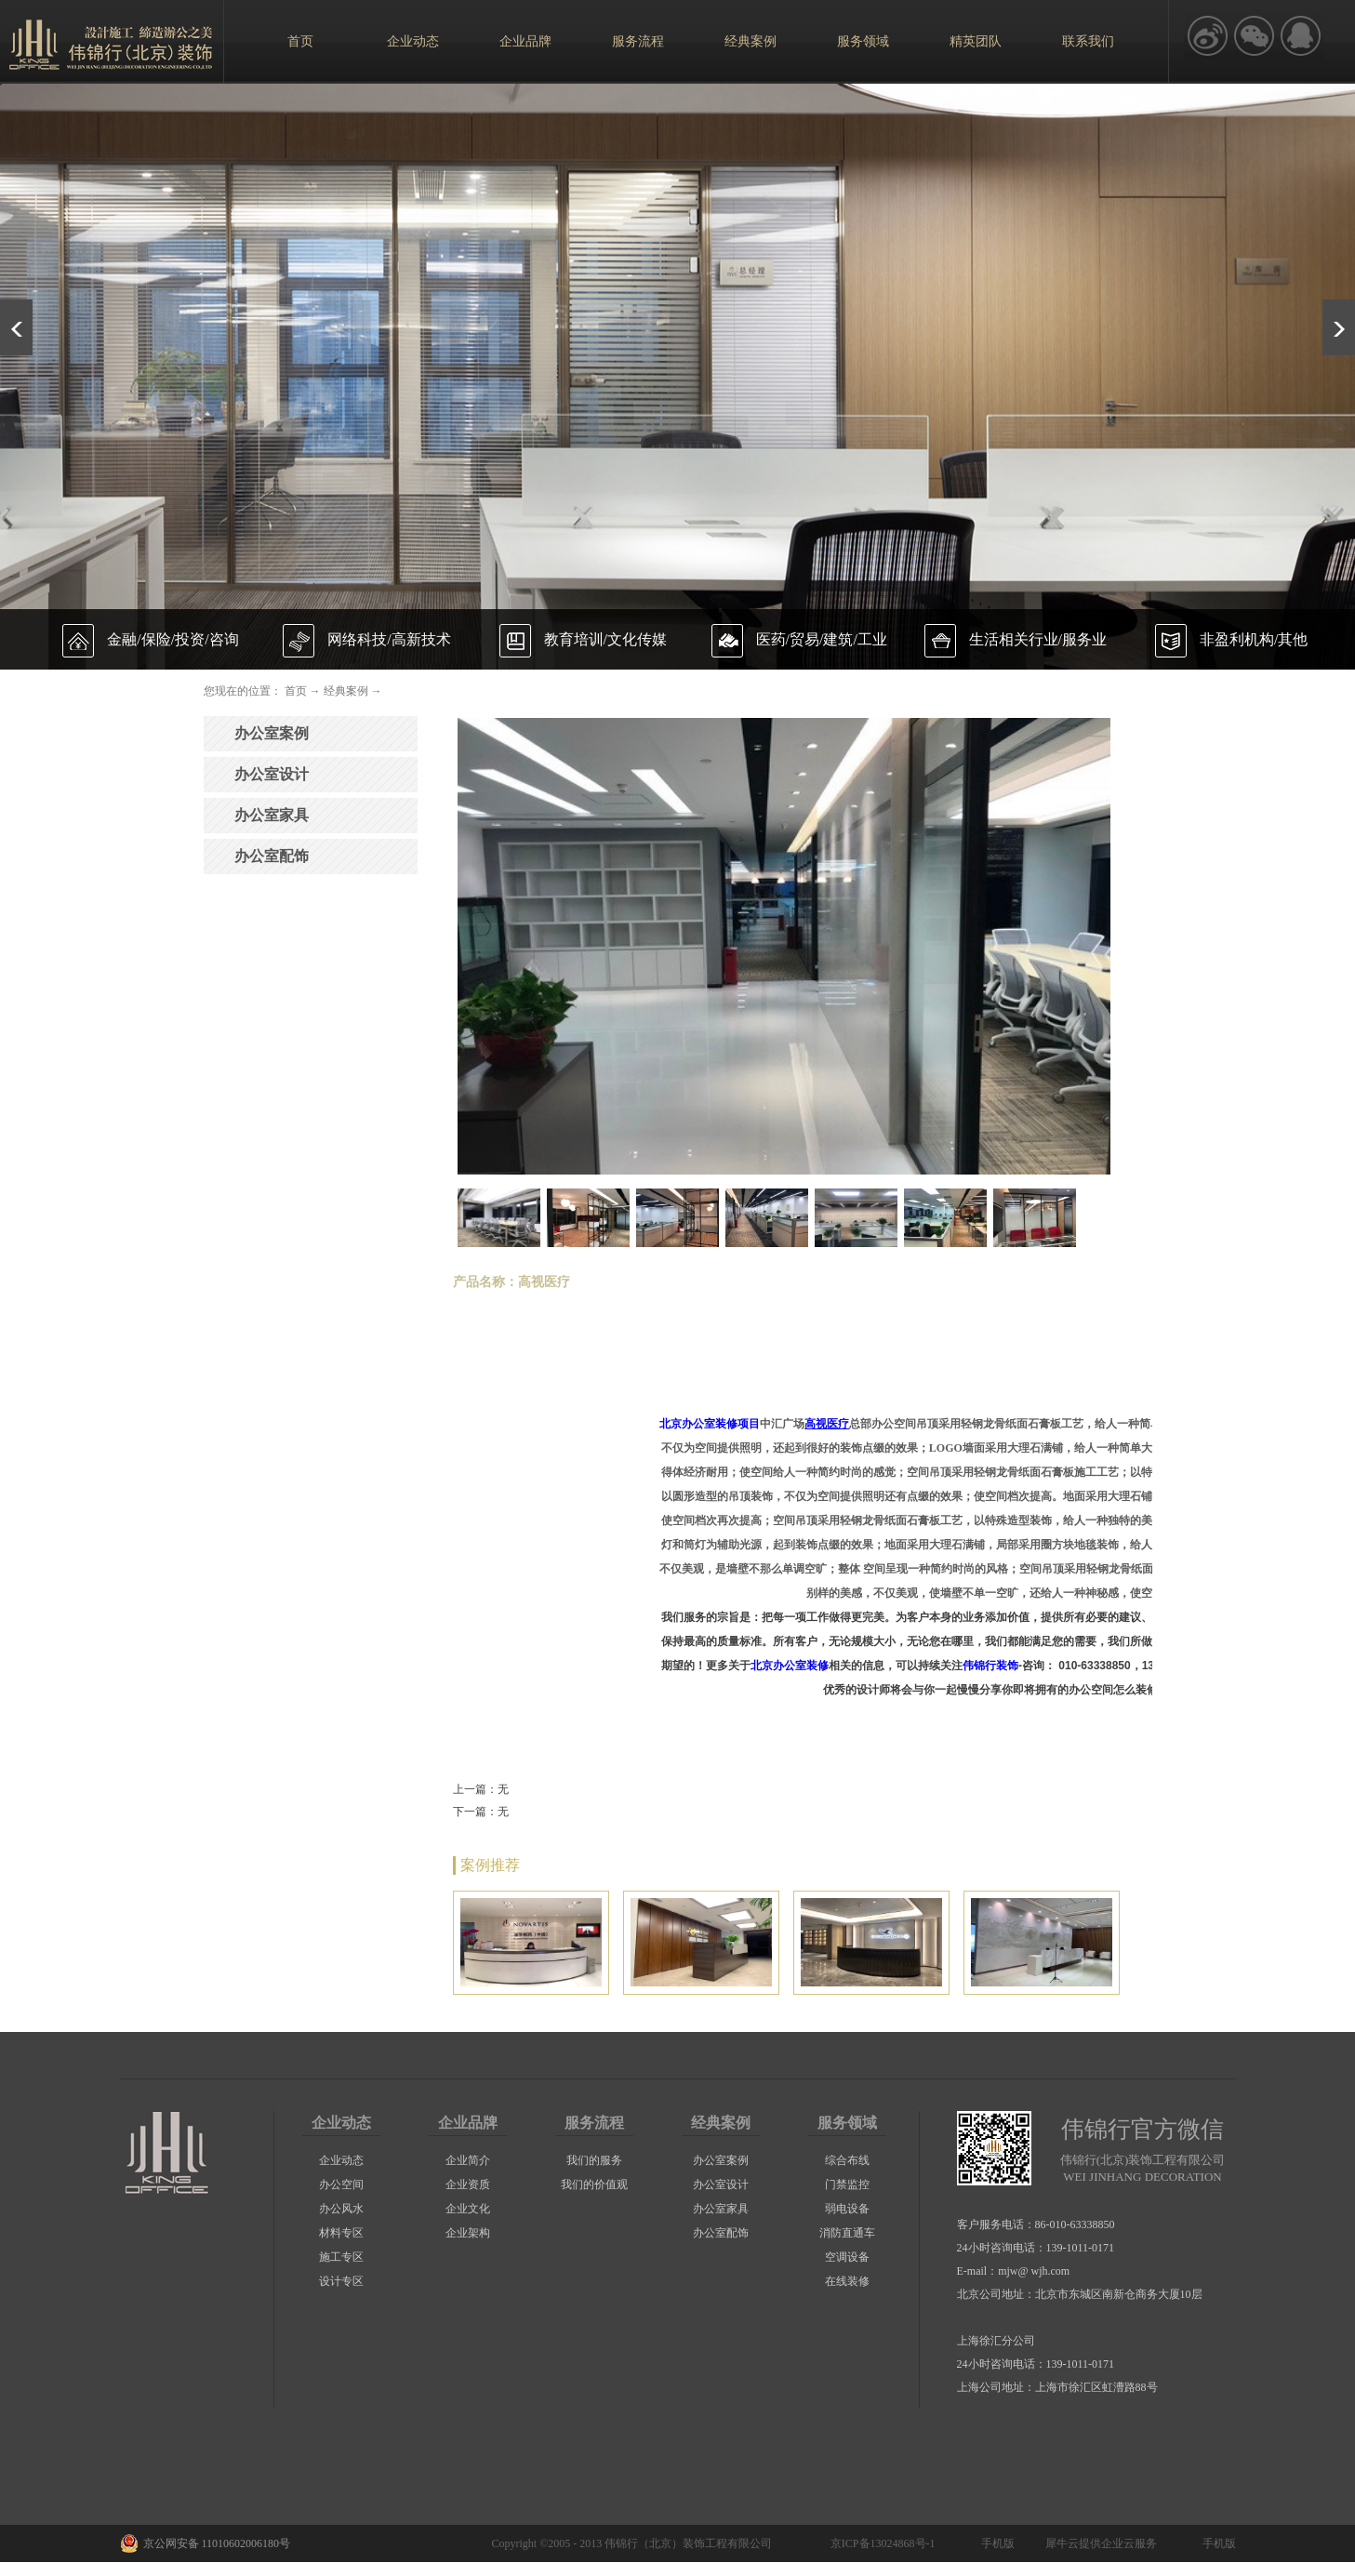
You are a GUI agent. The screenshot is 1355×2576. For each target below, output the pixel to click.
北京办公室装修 (790, 1665)
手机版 (995, 2543)
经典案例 (346, 690)
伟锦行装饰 (990, 1665)
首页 (300, 41)
